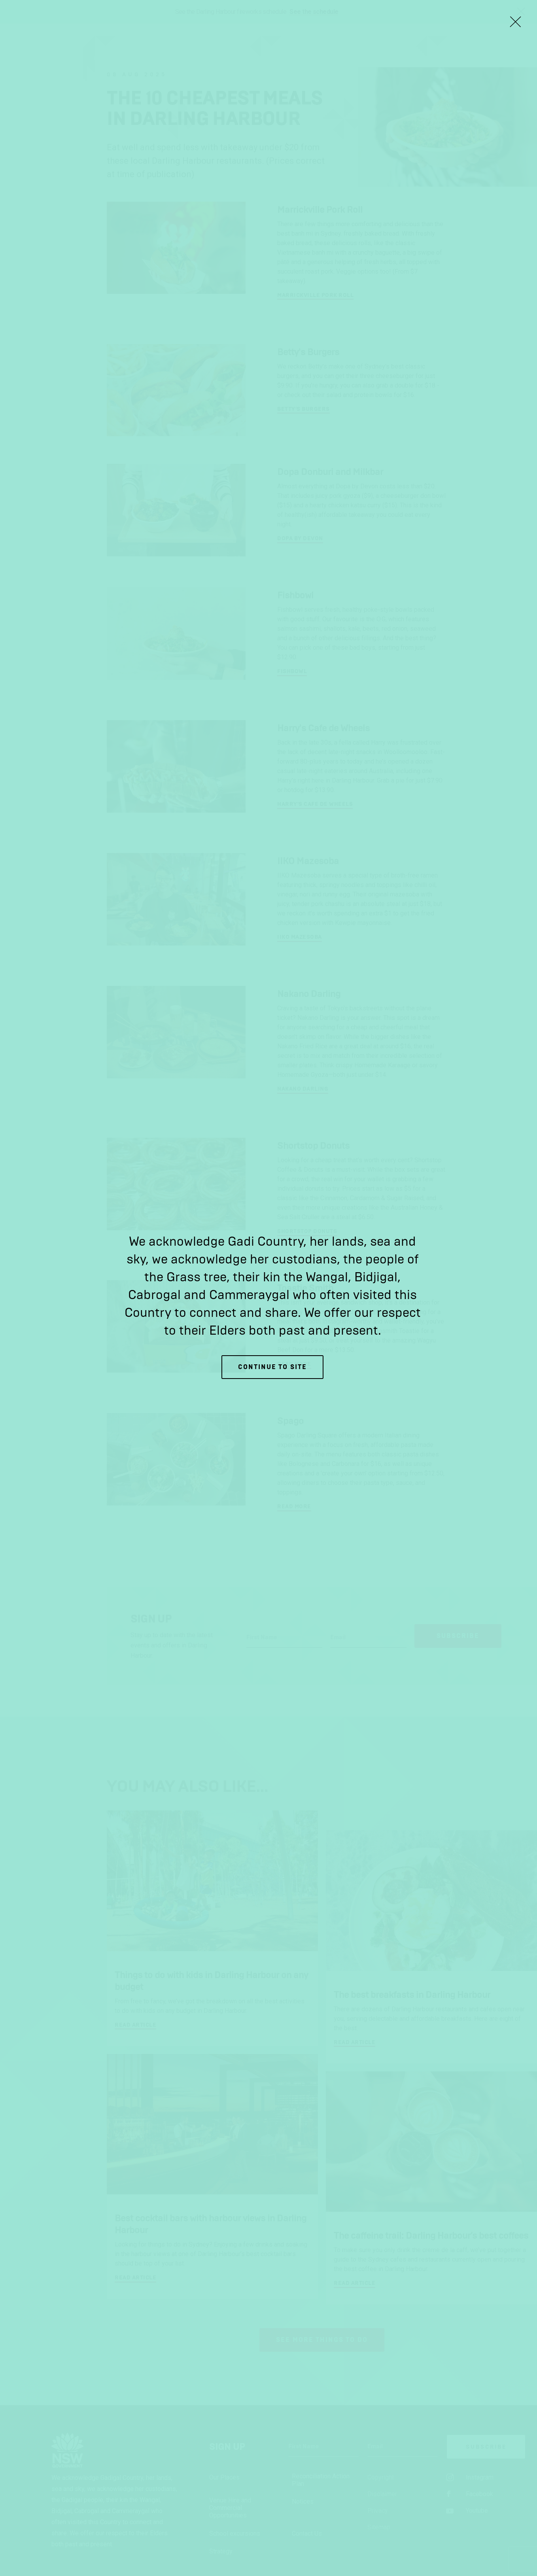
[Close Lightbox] (515, 22)
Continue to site (272, 1367)
